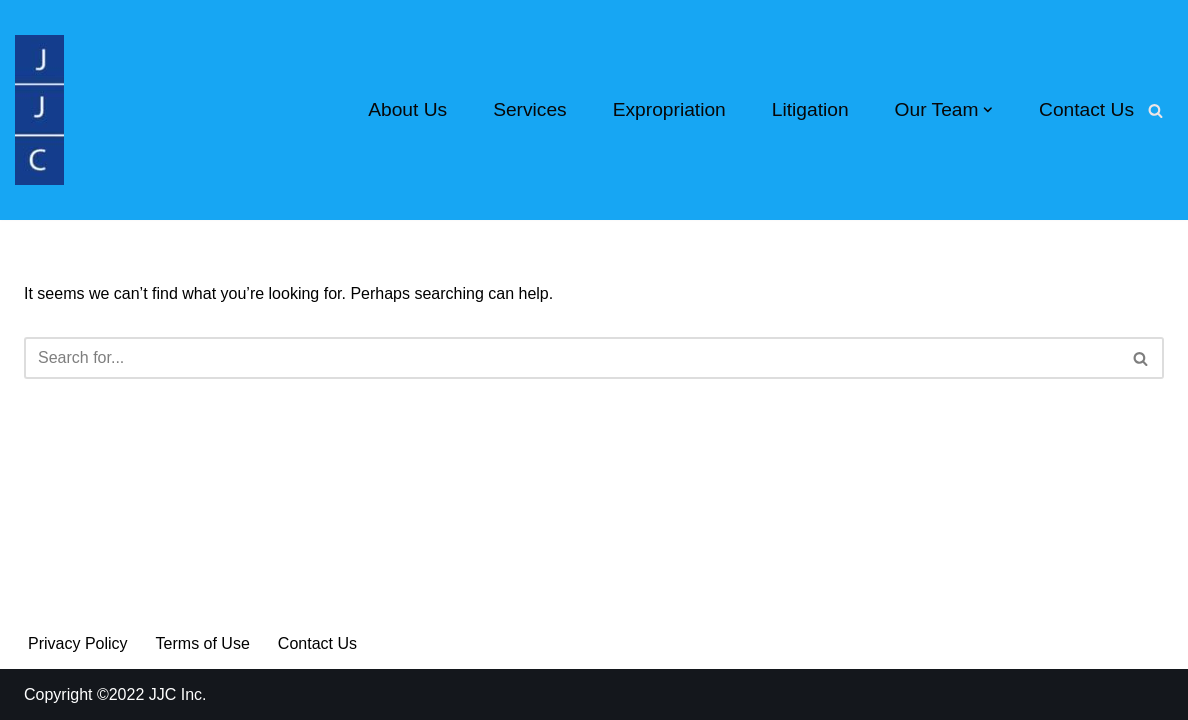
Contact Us (1086, 109)
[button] (988, 110)
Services (530, 109)
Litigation (810, 109)
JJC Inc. (175, 694)
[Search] (1155, 110)
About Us (407, 109)
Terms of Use (203, 643)
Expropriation (669, 109)
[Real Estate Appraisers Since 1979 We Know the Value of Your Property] (39, 110)
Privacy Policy (78, 643)
